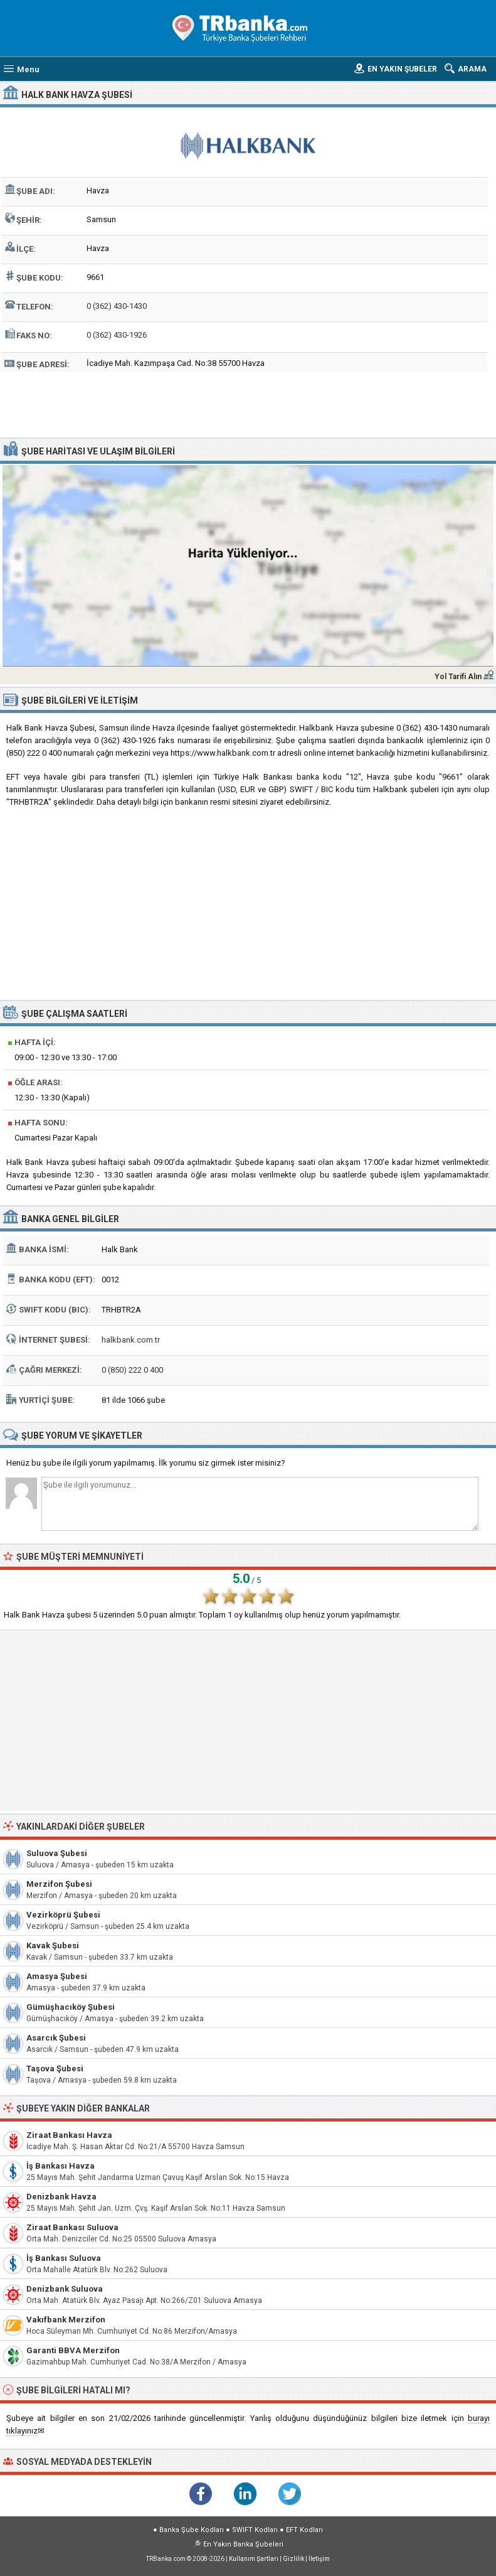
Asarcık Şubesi (56, 2037)
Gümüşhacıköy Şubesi (70, 2007)
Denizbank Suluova (64, 2289)
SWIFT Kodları (255, 2530)
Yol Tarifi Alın (458, 676)
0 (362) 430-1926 (117, 335)
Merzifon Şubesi (59, 1884)
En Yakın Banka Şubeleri (243, 2544)
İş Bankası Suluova (63, 2258)
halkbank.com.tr (131, 1339)
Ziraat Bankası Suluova (72, 2227)
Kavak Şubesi (52, 1945)
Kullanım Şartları (253, 2558)
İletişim (319, 2558)
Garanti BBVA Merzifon (73, 2350)
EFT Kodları (304, 2530)
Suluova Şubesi (56, 1853)
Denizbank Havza (61, 2196)
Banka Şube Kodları (191, 2530)
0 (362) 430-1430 (117, 306)
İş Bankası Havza (60, 2166)
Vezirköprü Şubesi (63, 1914)
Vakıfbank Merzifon (65, 2319)
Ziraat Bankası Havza (69, 2135)
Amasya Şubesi (56, 1976)
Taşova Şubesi (54, 2068)
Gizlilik (293, 2558)
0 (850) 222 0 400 (132, 1370)
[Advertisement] (248, 403)
